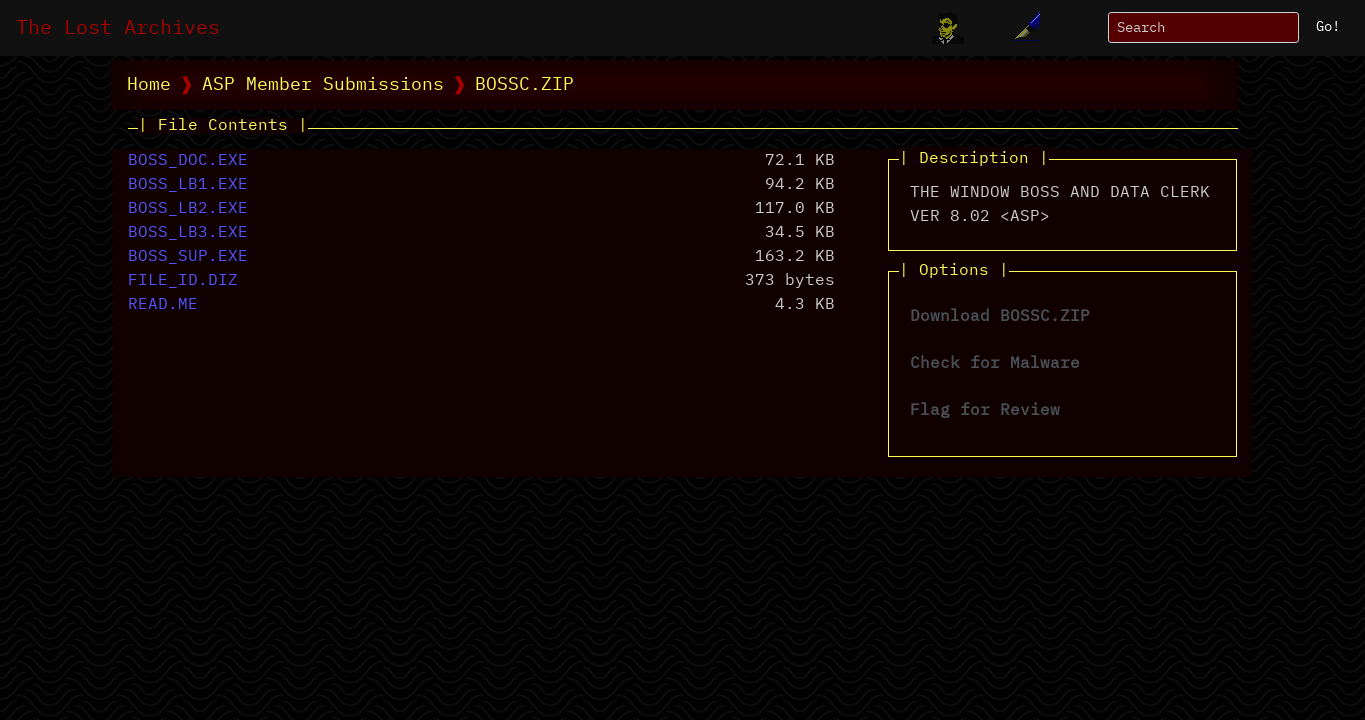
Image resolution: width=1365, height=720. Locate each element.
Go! (1328, 27)
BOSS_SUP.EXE (188, 257)
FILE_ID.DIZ (183, 281)
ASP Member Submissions (323, 85)
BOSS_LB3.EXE (188, 233)
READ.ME (163, 305)
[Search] (1203, 27)
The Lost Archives (118, 28)
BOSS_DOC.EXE (188, 161)
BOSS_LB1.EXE (188, 185)
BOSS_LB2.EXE (188, 209)
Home (149, 85)
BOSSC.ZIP (524, 85)
